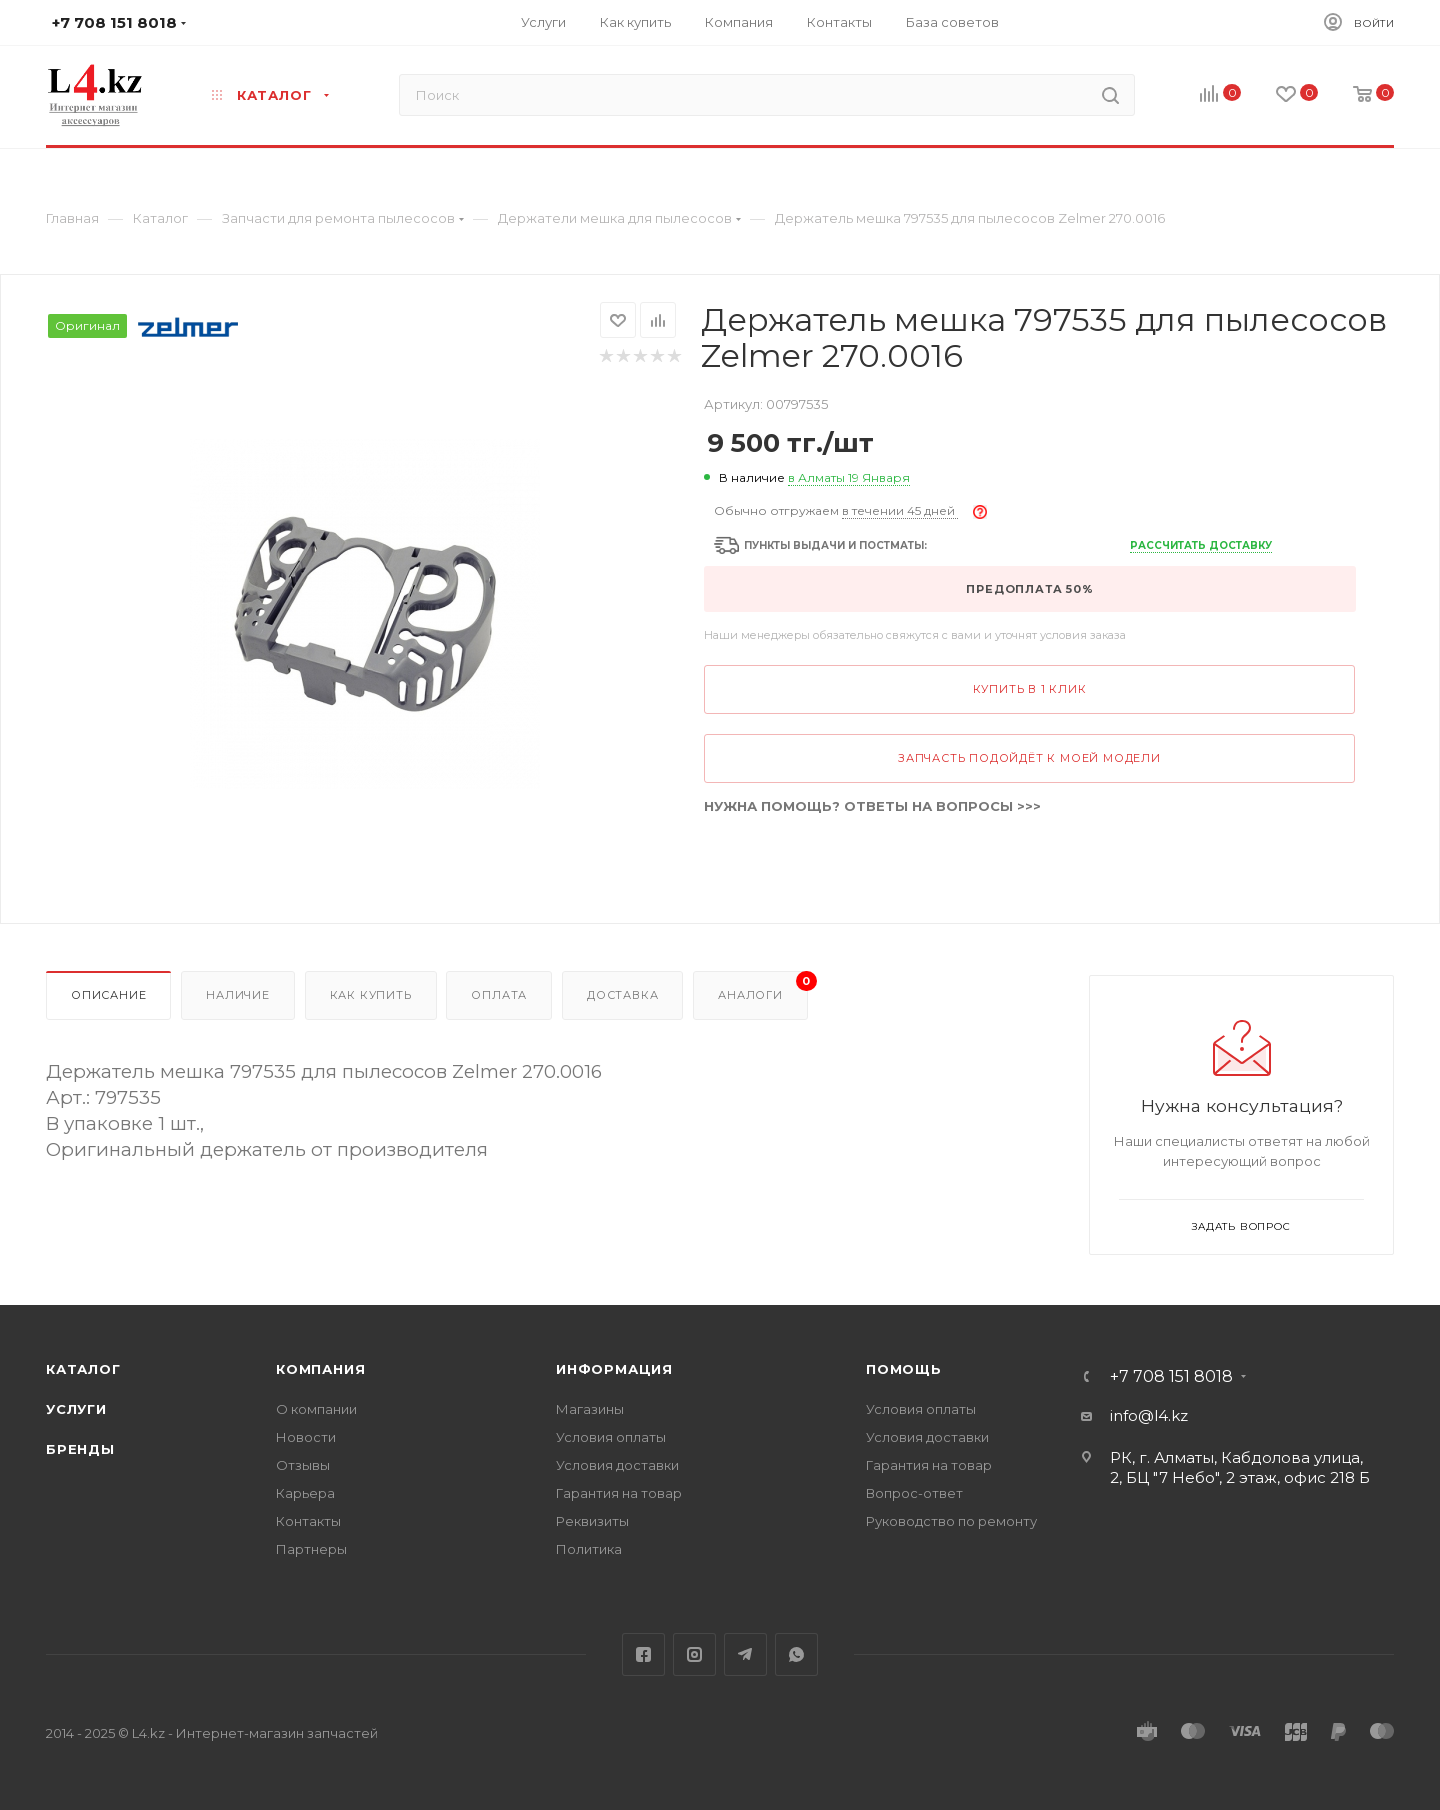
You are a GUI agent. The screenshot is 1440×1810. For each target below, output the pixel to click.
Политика (589, 1549)
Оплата (499, 995)
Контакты (308, 1521)
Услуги (76, 1409)
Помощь (904, 1369)
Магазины (590, 1409)
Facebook (643, 1654)
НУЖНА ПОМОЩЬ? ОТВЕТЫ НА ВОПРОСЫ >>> (872, 806)
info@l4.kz (1149, 1415)
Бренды (80, 1449)
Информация (614, 1369)
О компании (316, 1409)
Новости (306, 1437)
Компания (320, 1369)
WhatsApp (796, 1654)
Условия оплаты (611, 1437)
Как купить (371, 995)
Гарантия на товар (619, 1493)
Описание (108, 995)
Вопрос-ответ (914, 1493)
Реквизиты (592, 1521)
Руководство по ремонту (951, 1521)
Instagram (694, 1654)
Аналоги (762, 987)
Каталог (83, 1369)
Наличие (238, 995)
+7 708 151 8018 (1171, 1377)
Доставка (622, 995)
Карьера (305, 1493)
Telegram (745, 1654)
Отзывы (303, 1465)
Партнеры (311, 1549)
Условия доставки (617, 1465)
